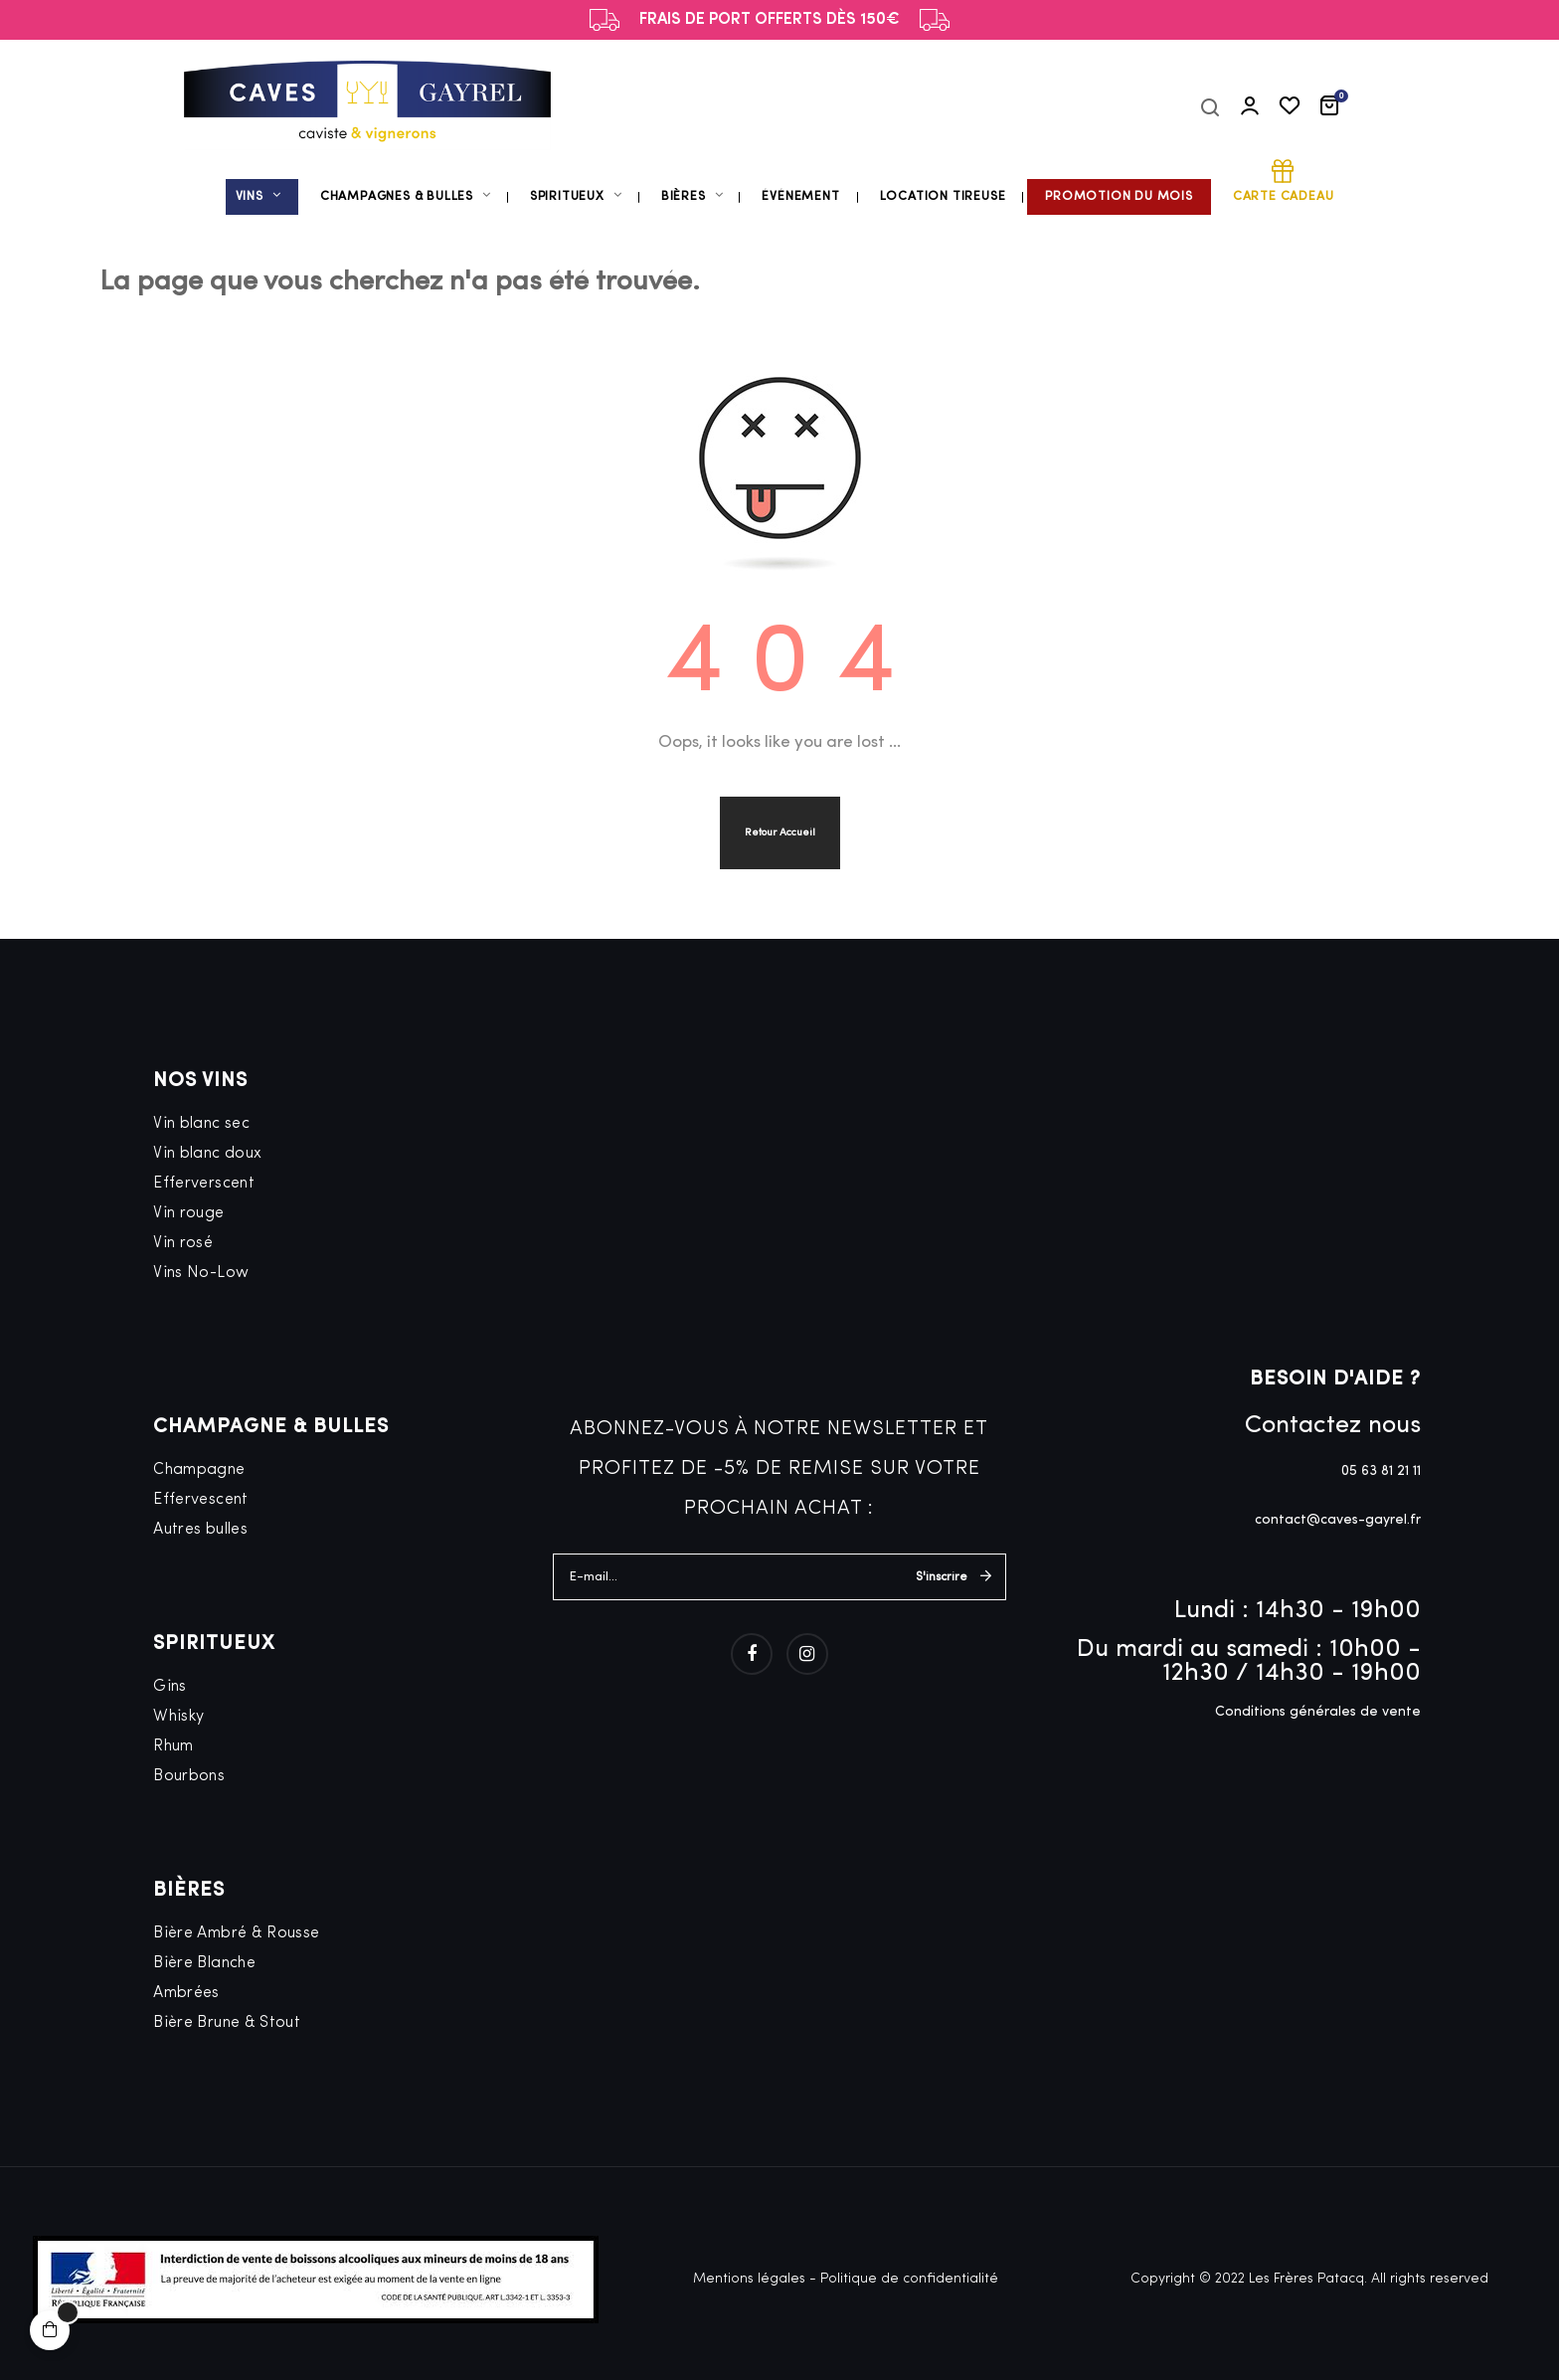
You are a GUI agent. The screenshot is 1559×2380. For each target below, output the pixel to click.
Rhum (173, 1746)
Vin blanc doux (207, 1154)
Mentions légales (749, 2279)
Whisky (178, 1717)
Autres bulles (200, 1530)
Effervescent (200, 1500)
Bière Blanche (204, 1963)
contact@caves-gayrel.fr (1338, 1520)
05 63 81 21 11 (1381, 1471)
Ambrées (186, 1993)
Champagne (199, 1470)
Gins (169, 1687)
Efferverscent (204, 1183)
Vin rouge (188, 1213)
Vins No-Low (201, 1273)
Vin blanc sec (201, 1124)
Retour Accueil (780, 832)
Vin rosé (183, 1243)
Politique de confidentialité (909, 2279)
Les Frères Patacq (1306, 2279)
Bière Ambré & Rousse (236, 1933)
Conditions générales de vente (1318, 1712)
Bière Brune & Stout (226, 2023)
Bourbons (189, 1776)
